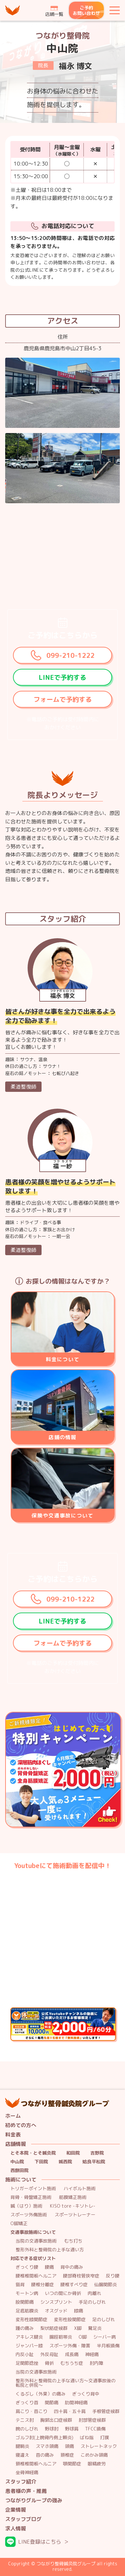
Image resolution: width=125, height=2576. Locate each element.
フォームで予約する (62, 699)
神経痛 (92, 2354)
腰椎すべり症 (74, 2284)
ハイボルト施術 (79, 2188)
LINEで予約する (62, 677)
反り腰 (112, 2276)
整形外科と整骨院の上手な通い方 (50, 2249)
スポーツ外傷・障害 (69, 2345)
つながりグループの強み (33, 2500)
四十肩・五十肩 (70, 2411)
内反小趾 (25, 2354)
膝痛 (78, 2311)
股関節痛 (25, 2302)
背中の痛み (71, 2267)
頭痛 (69, 2446)
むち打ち (73, 2241)
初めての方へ (20, 2125)
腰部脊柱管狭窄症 (81, 2276)
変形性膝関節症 (31, 2319)
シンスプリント (56, 2302)
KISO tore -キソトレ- (72, 2206)
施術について (20, 2179)
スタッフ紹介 (20, 2481)
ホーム (13, 2116)
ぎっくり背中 (85, 2394)
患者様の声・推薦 (26, 2491)
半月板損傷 (108, 2345)
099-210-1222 (70, 655)
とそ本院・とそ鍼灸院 (33, 2153)
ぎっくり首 (27, 2402)
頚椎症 (67, 2455)
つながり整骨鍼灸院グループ (13, 10)
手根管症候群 (105, 2411)
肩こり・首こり (31, 2411)
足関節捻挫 (27, 2363)
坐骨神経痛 (27, 2472)
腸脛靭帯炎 (60, 2337)
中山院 (17, 2161)
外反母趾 (49, 2354)
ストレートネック (99, 2446)
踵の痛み (25, 2328)
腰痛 (49, 2267)
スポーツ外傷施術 (28, 2214)
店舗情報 (15, 2144)
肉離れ (94, 2293)
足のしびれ (103, 2319)
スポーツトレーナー (75, 2214)
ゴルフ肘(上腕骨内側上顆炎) (44, 2437)
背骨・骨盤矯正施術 (30, 2197)
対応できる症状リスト (33, 2258)
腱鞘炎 (22, 2446)
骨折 (49, 2363)
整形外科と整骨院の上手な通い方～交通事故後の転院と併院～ (66, 2383)
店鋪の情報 (62, 1437)
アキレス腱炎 (29, 2337)
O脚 (83, 2337)
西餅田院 (19, 2170)
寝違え (22, 2455)
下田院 (41, 2161)
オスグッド (56, 2311)
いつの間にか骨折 (63, 2293)
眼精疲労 (97, 2464)
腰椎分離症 (42, 2284)
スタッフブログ (23, 2519)
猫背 (20, 2284)
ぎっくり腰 (27, 2267)
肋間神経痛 (76, 2402)
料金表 (13, 2134)
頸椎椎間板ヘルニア (36, 2464)
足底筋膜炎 (27, 2311)
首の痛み (45, 2455)
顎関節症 (72, 2464)
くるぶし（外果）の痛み (41, 2394)
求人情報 (15, 2528)
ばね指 (87, 2437)
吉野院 (97, 2153)
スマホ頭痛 (47, 2446)
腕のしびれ (27, 2429)
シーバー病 (104, 2337)
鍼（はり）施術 (26, 2206)
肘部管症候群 (92, 2420)
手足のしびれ (92, 2302)
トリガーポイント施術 (33, 2188)
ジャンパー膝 (29, 2345)
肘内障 (96, 2363)
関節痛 (51, 2402)
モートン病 (27, 2293)
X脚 (77, 2328)
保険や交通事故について (62, 1515)
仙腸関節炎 (105, 2284)
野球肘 (51, 2429)
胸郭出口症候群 (56, 2420)
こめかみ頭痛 (94, 2455)
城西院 (65, 2161)
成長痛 (72, 2354)
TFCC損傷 (95, 2429)
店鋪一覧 (54, 14)
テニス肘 (25, 2420)
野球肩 (72, 2429)
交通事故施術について (33, 2232)
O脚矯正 (19, 2223)
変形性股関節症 (70, 2319)
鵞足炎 (95, 2328)
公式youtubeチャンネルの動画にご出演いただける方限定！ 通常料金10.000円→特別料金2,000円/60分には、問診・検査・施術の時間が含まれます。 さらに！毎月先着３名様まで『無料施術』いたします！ (115, 2012)
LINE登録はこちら (39, 2541)
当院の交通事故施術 (36, 2241)
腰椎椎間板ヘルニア (36, 2276)
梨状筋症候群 (54, 2328)
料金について (63, 1359)
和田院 (73, 2153)
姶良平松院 (93, 2161)
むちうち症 (71, 2363)
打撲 (104, 2437)
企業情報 (15, 2510)
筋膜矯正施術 (72, 2197)
